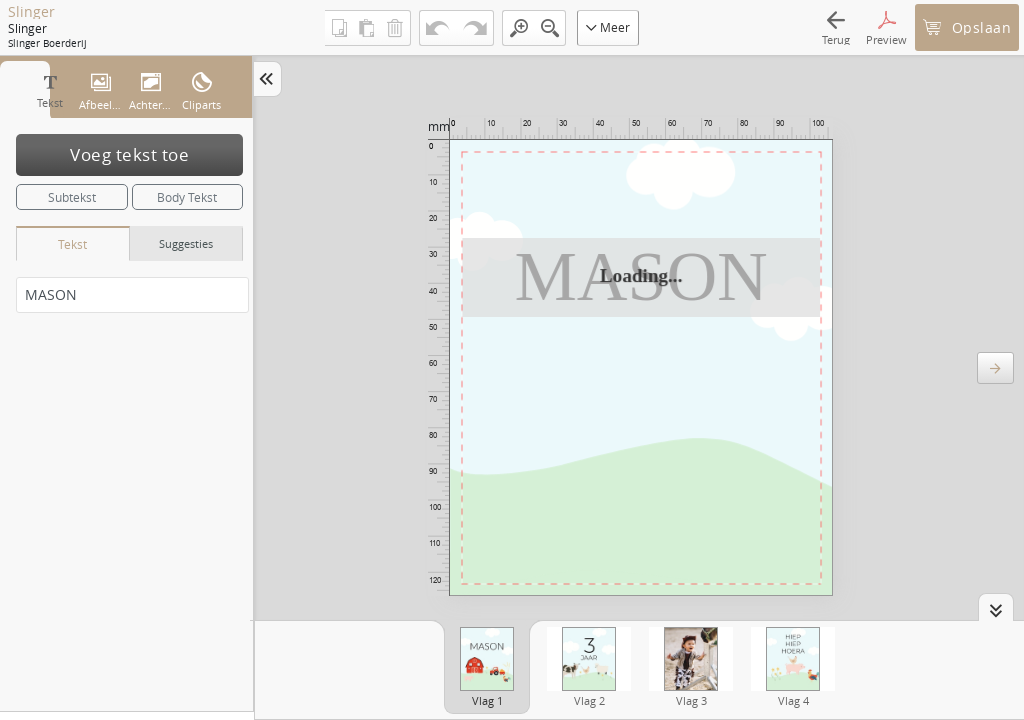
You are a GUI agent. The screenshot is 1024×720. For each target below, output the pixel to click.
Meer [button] (608, 27)
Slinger (31, 12)
